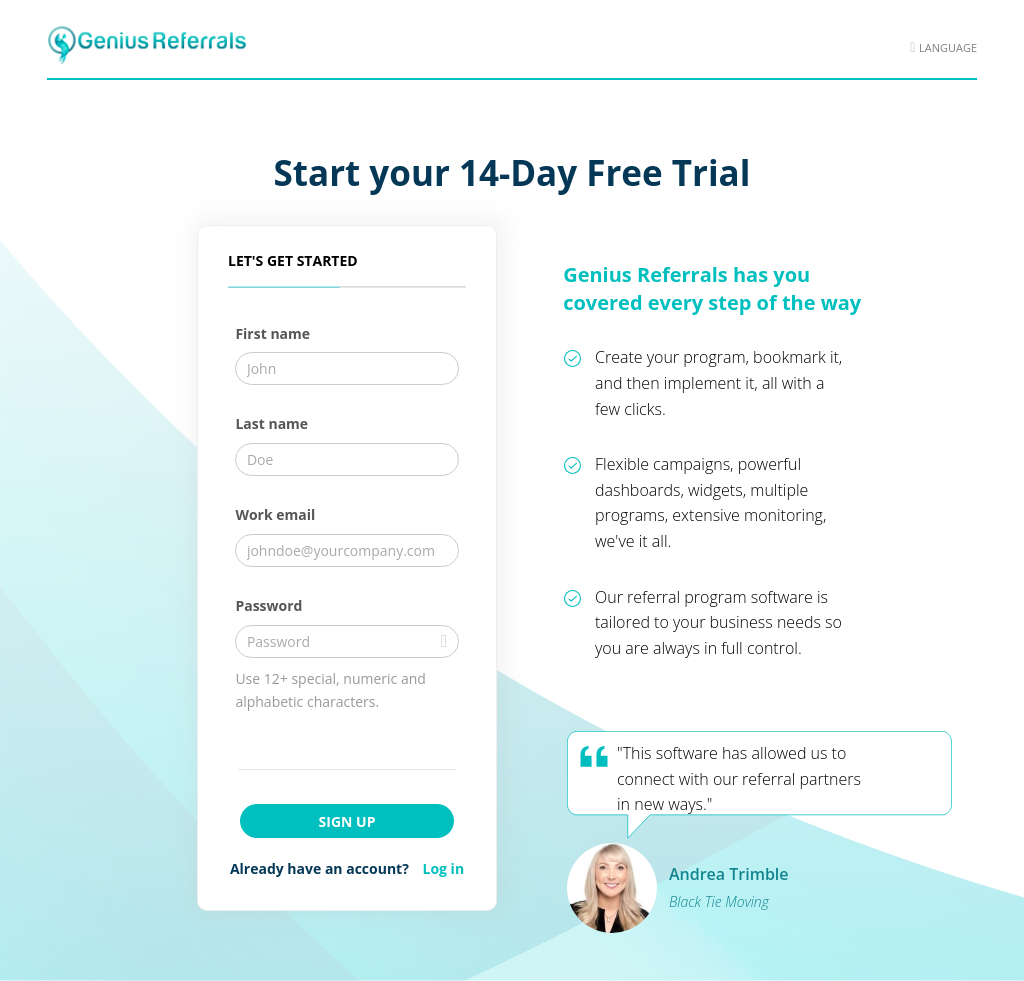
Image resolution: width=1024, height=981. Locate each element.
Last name (271, 423)
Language (948, 47)
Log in (444, 868)
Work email (275, 514)
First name (272, 333)
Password (268, 605)
